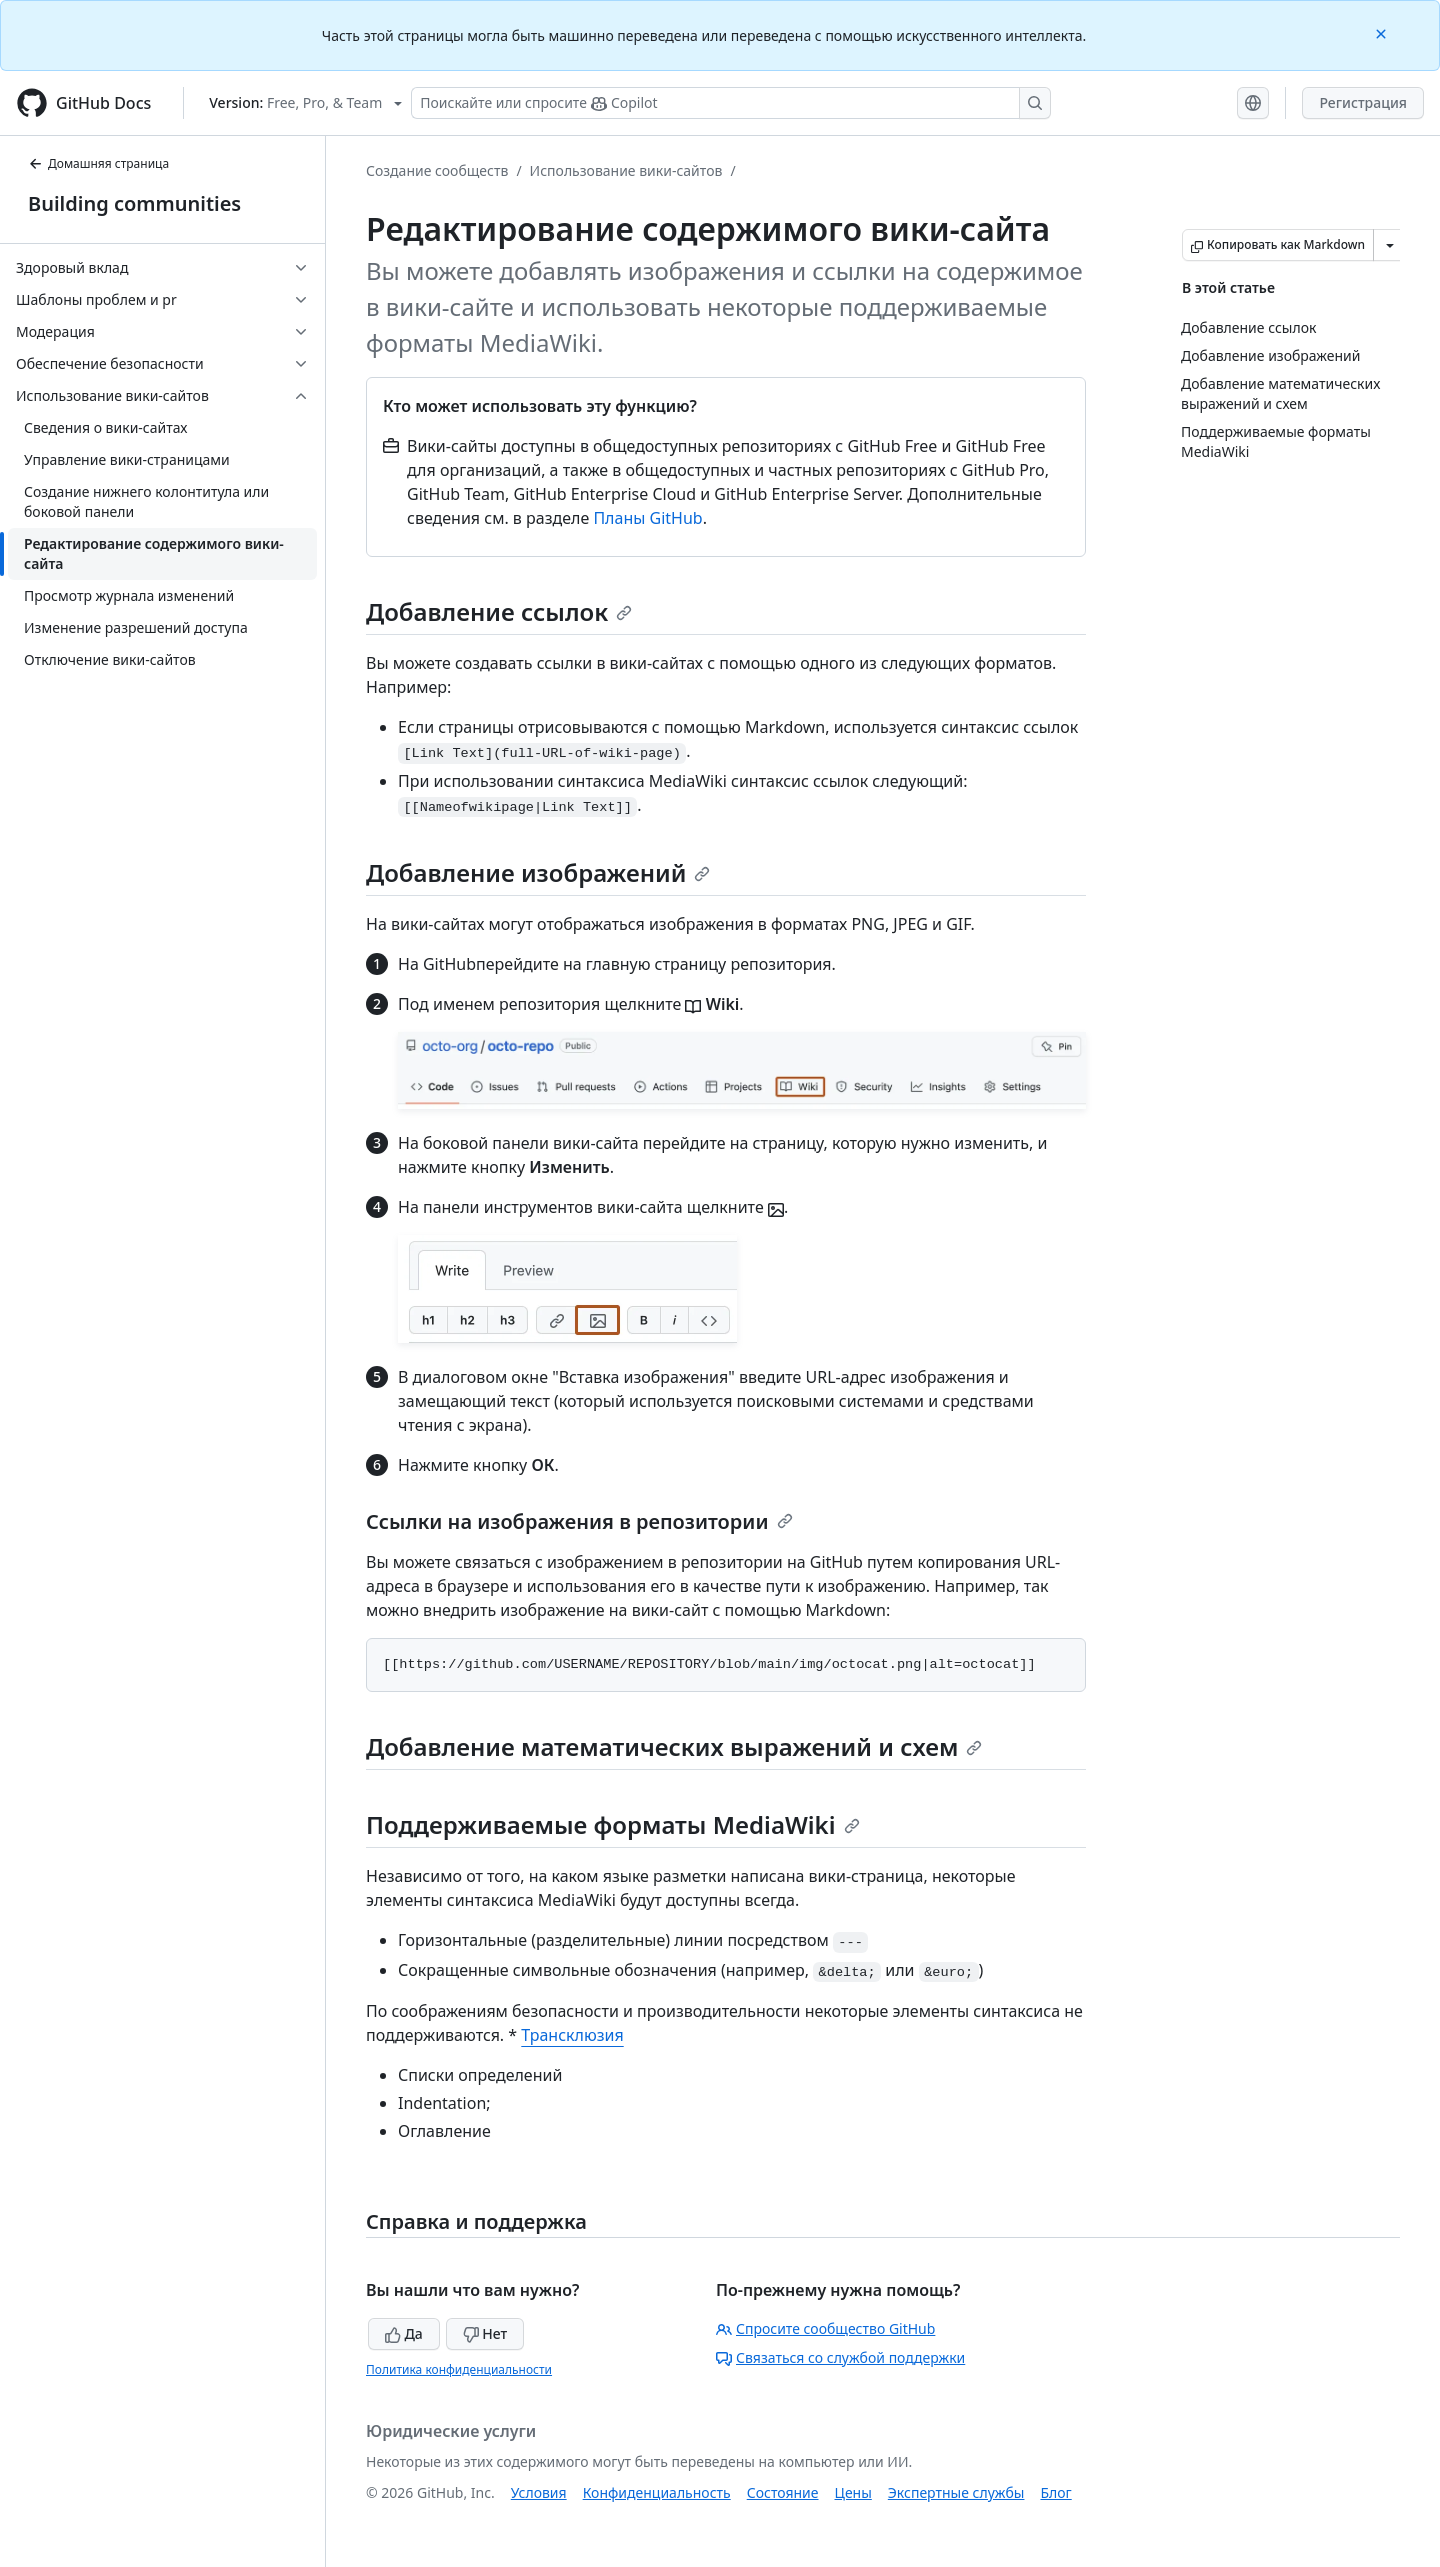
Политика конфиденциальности (459, 2369)
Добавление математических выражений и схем (674, 1746)
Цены (853, 2492)
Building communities (134, 203)
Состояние (783, 2492)
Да (404, 2333)
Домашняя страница (98, 163)
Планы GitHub (647, 518)
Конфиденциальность (657, 2492)
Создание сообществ (437, 170)
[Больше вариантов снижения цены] (1390, 245)
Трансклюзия (572, 2035)
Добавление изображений (538, 872)
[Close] (1383, 32)
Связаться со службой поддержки (840, 2357)
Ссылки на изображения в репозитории (579, 1521)
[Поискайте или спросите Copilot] (731, 103)
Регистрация (1363, 102)
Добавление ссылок (499, 611)
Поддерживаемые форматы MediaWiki (613, 1824)
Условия (539, 2492)
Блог (1055, 2492)
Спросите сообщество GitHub (825, 2328)
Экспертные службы (956, 2492)
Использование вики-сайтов (626, 170)
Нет (485, 2333)
